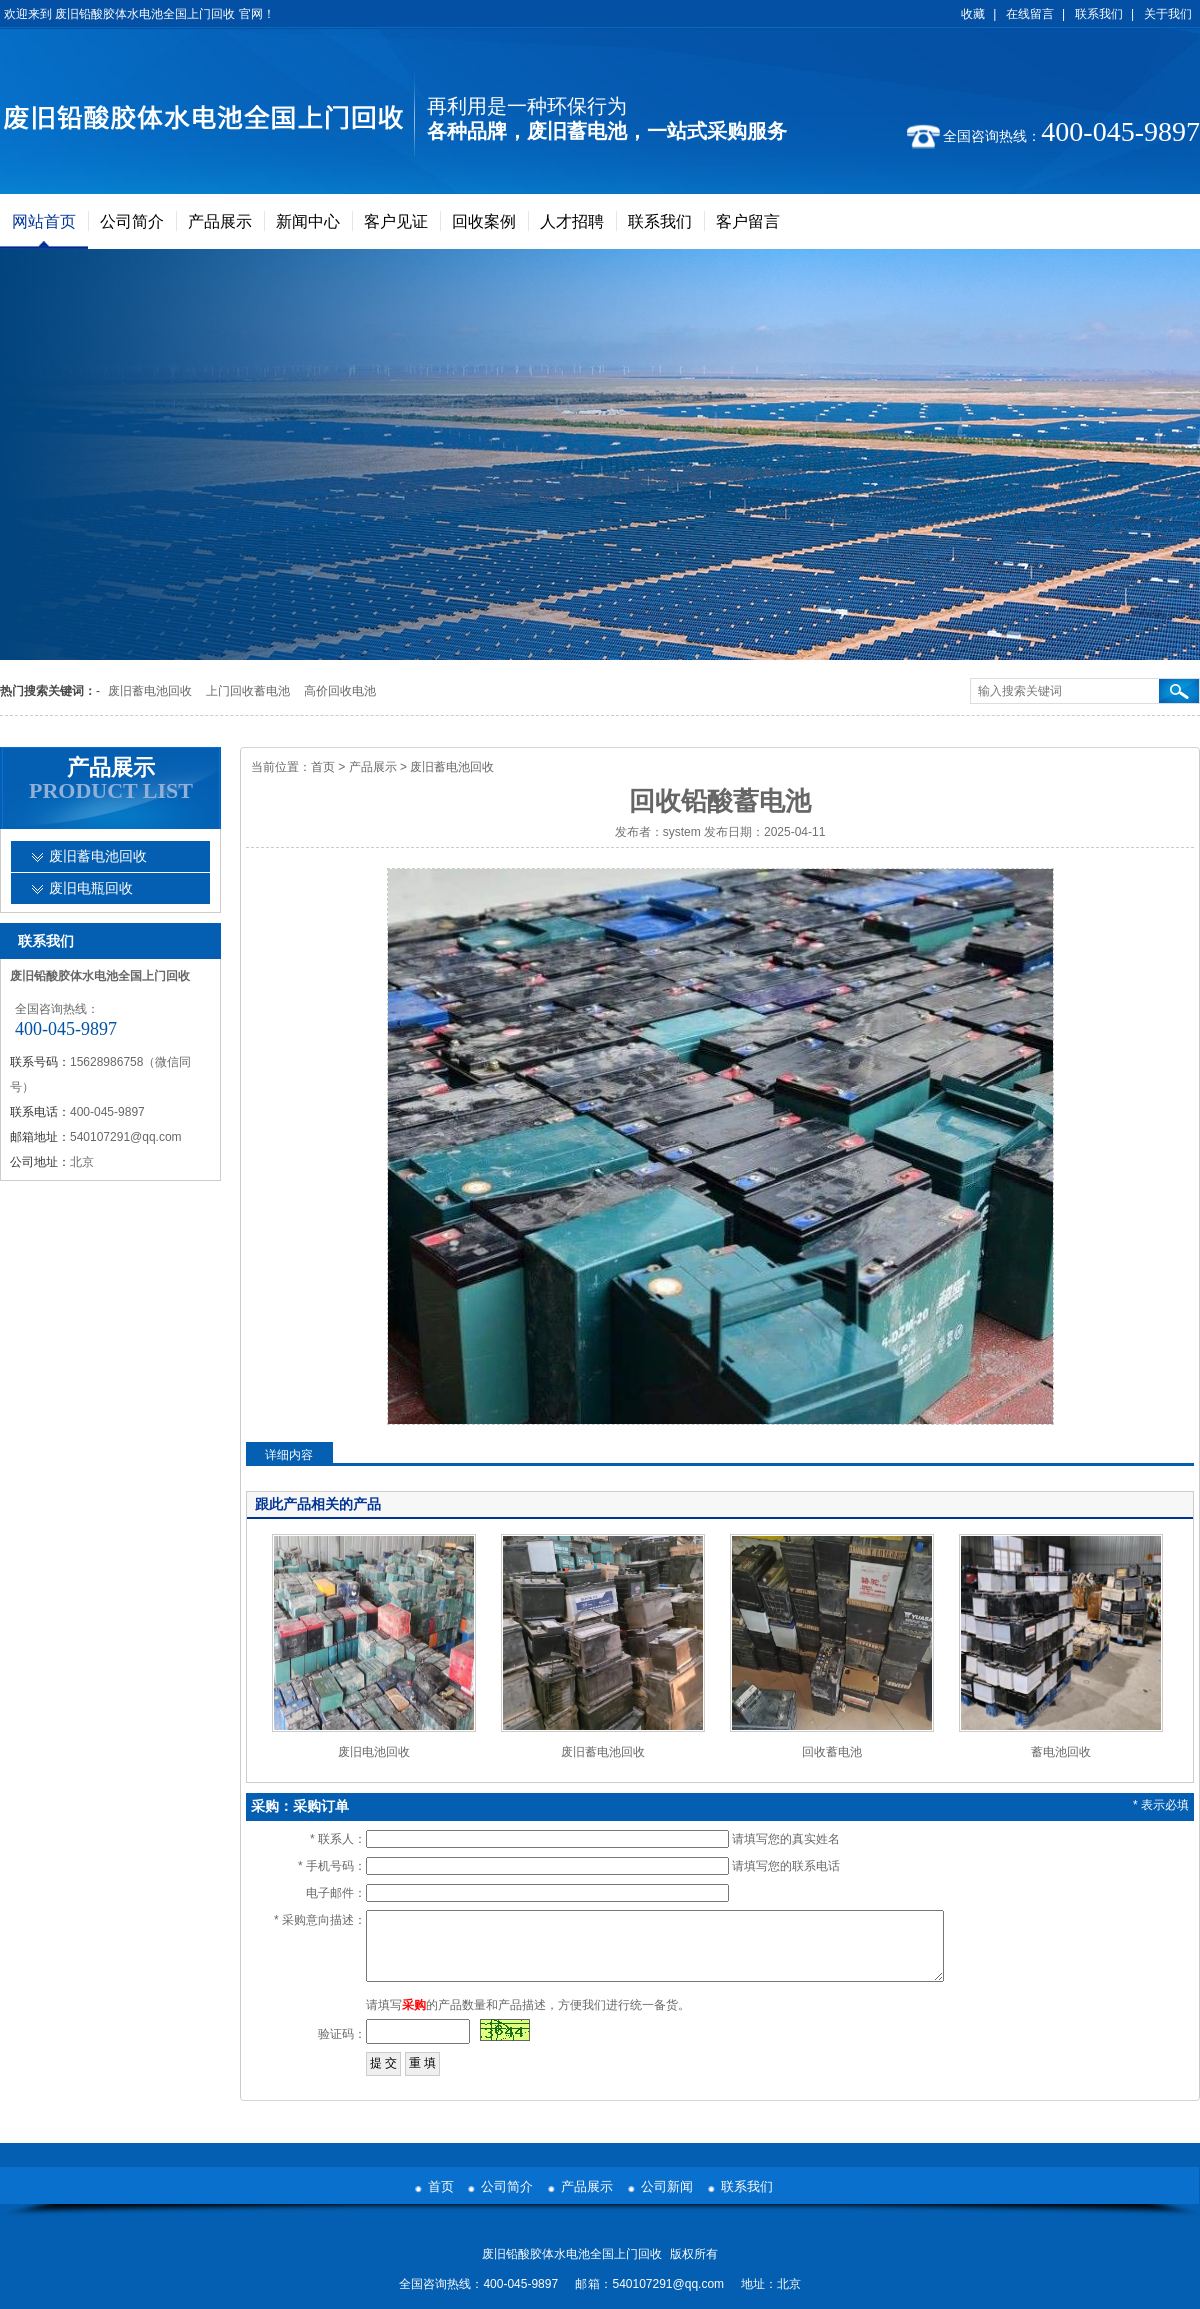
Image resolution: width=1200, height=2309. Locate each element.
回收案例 (484, 221)
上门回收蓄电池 (248, 691)
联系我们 (1099, 14)
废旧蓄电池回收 (150, 691)
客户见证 (396, 221)
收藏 (973, 14)
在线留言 (1030, 14)
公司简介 (132, 221)
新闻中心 (308, 221)
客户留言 (748, 221)
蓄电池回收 (1061, 1752)
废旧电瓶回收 (91, 888)
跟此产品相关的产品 (318, 1504)
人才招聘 (572, 221)
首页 (323, 767)
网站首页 (44, 221)
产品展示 (220, 221)
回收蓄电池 (832, 1752)
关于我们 (1168, 14)
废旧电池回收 (374, 1752)
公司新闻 (667, 2186)
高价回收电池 (340, 691)
